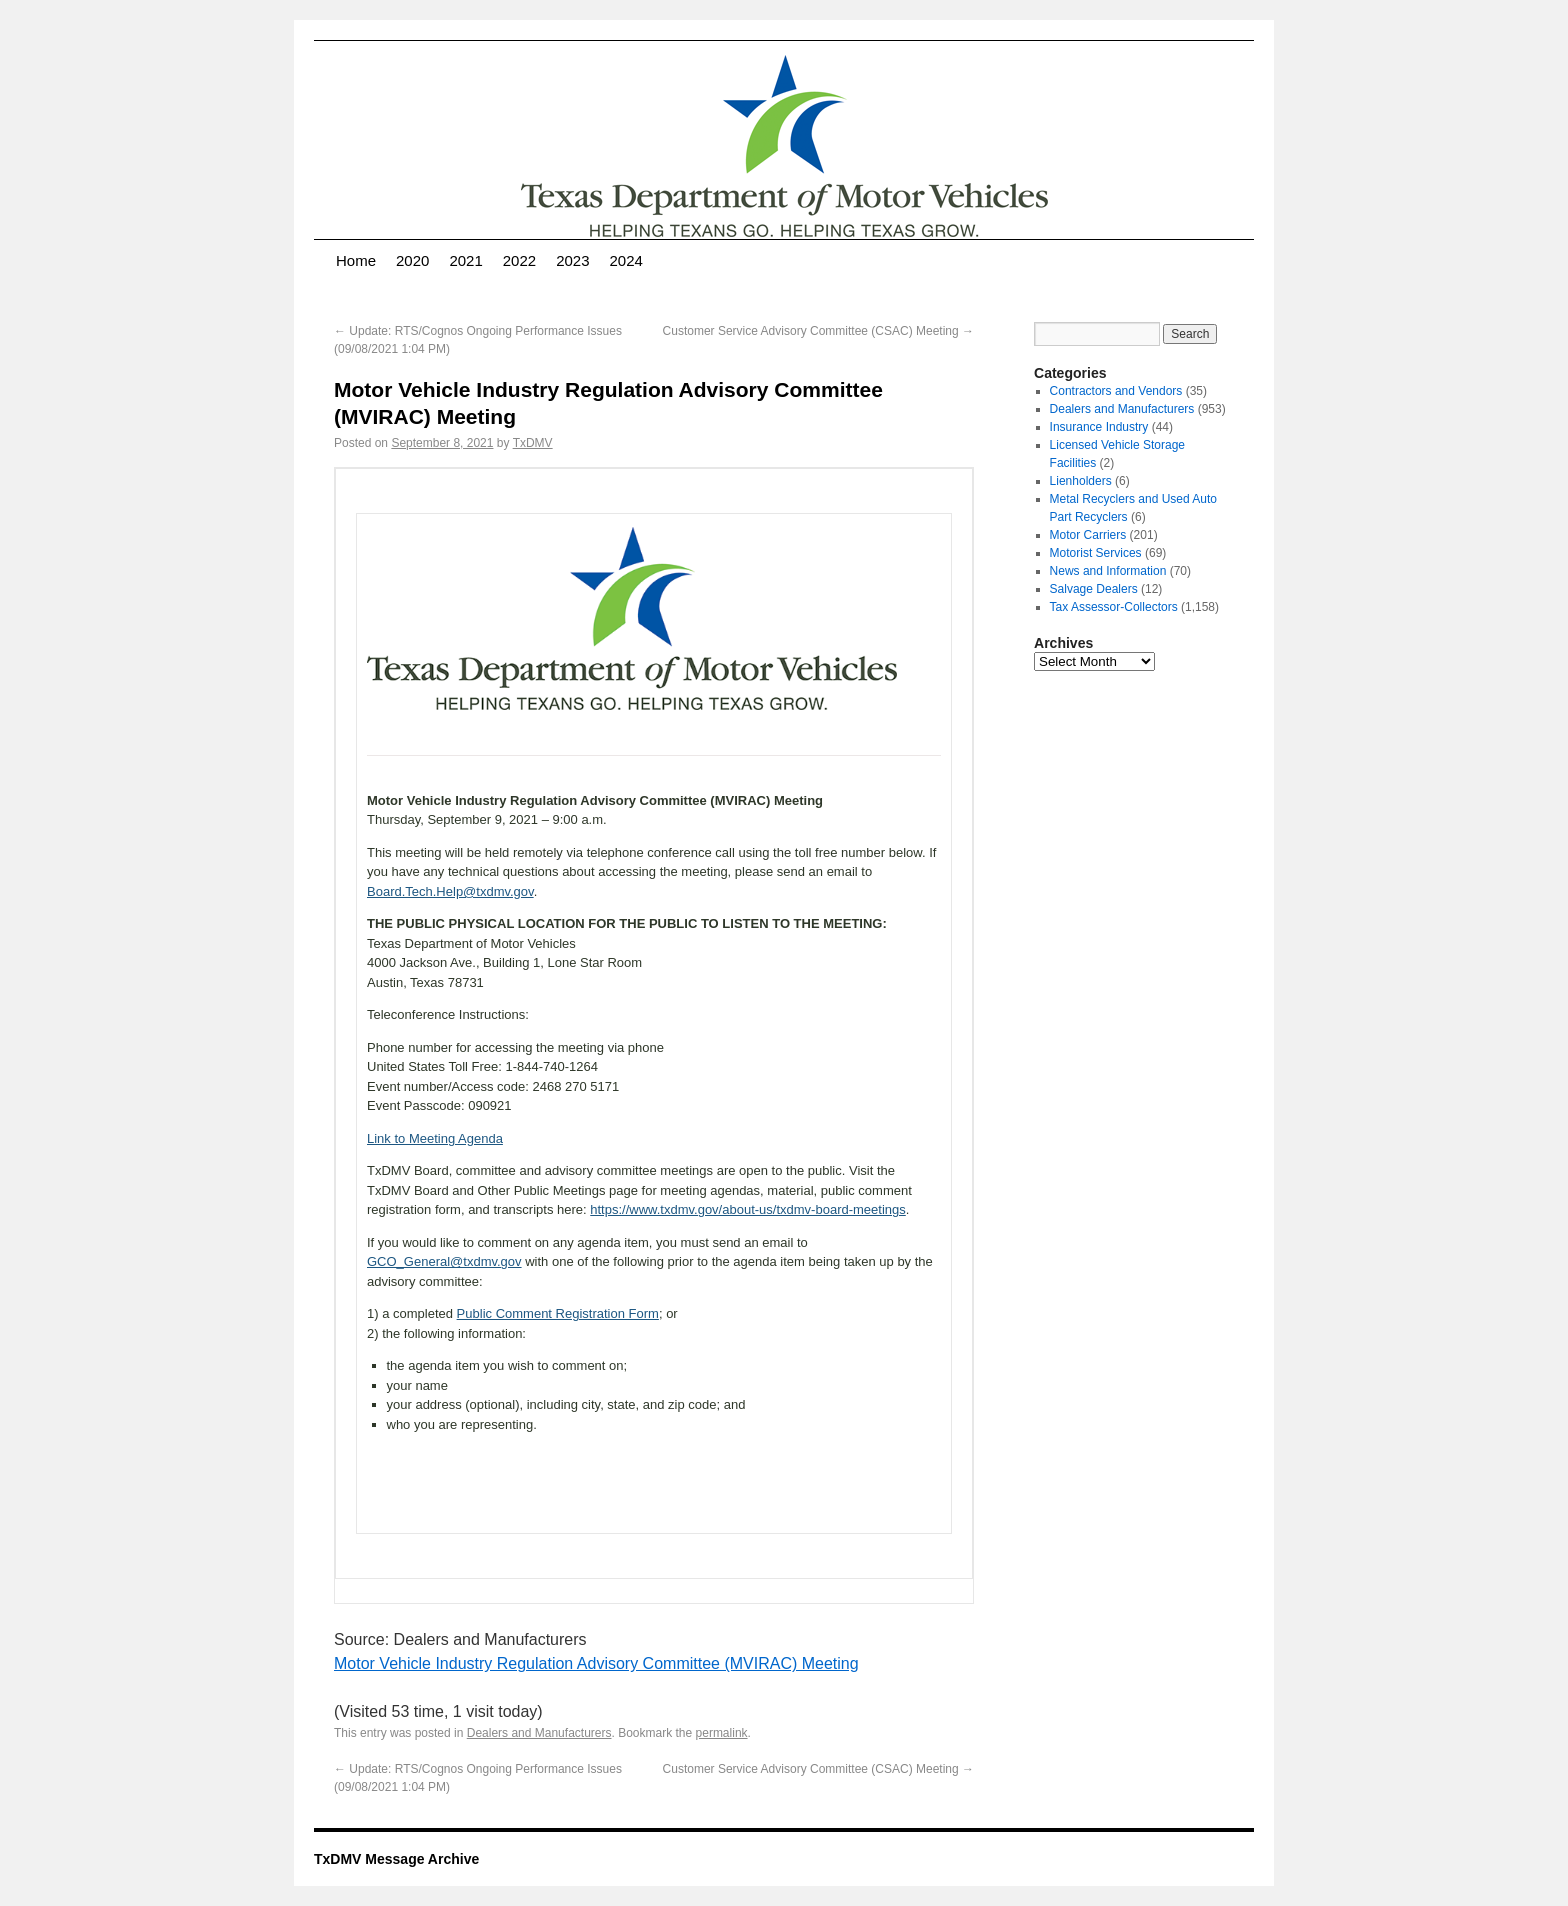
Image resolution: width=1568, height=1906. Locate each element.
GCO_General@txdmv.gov (444, 1261)
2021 (465, 260)
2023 (572, 260)
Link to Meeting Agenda (435, 1138)
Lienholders (1081, 481)
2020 (412, 260)
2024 (626, 260)
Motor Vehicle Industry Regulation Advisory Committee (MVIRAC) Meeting (596, 1663)
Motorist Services (1096, 553)
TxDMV (533, 443)
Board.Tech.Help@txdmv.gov (450, 891)
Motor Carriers (1088, 535)
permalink (722, 1733)
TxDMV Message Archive (396, 1859)
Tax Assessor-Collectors (1114, 607)
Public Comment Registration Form (558, 1313)
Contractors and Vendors (1116, 391)
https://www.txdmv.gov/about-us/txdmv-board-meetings (748, 1209)
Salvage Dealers (1094, 589)
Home (356, 260)
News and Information (1108, 571)
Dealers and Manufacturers (539, 1733)
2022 (519, 260)
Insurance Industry (1099, 427)
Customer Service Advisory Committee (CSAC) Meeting (818, 331)
